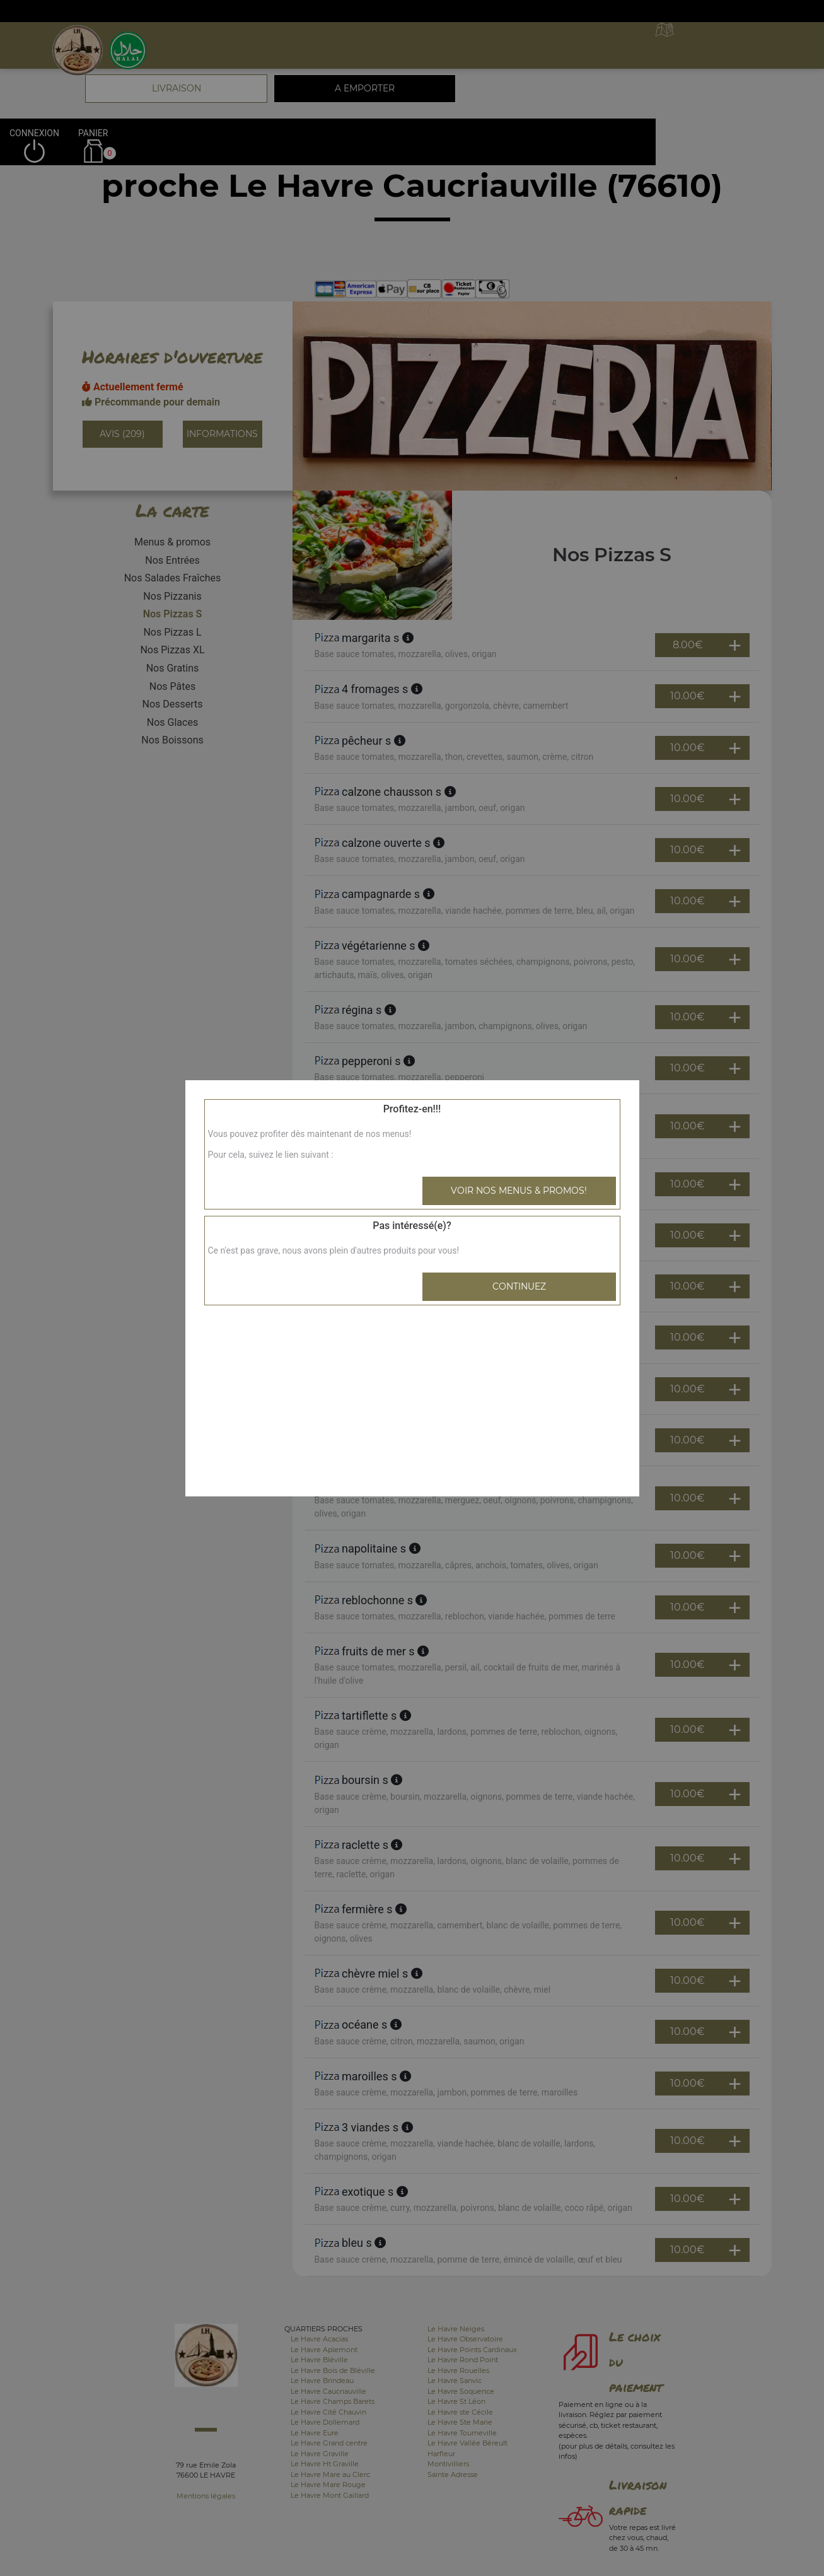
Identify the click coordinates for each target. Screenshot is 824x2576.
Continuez (519, 1286)
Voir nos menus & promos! (519, 1190)
